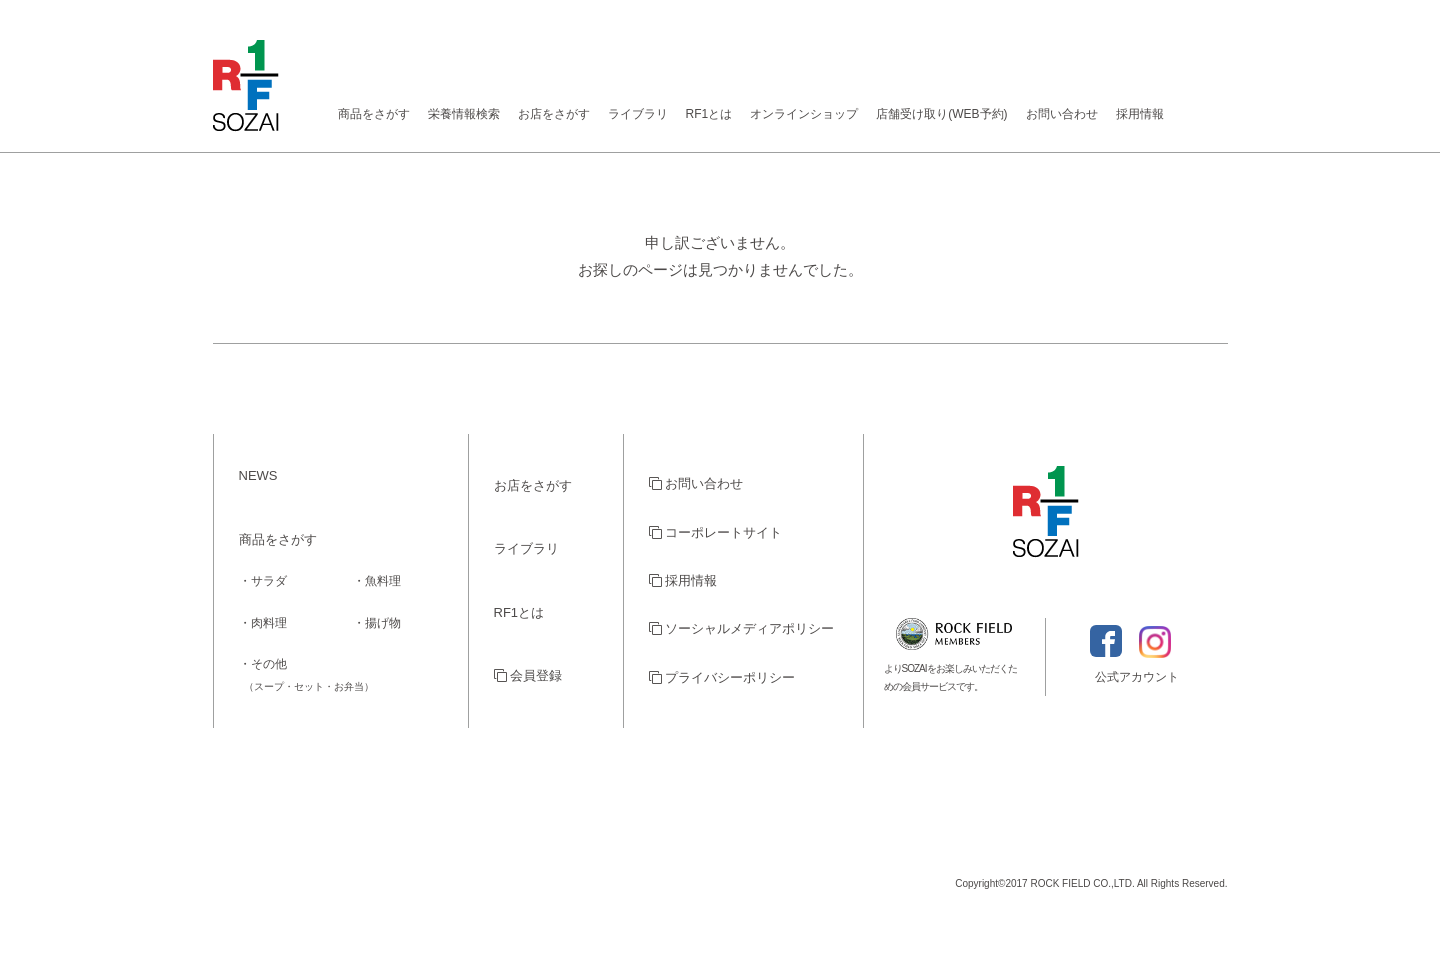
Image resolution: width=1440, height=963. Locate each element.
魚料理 (383, 581)
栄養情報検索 (464, 114)
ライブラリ (638, 114)
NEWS (258, 475)
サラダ (269, 581)
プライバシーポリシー (722, 677)
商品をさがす (374, 114)
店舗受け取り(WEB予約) (941, 114)
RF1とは (709, 114)
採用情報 (1140, 114)
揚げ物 (383, 623)
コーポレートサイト (716, 532)
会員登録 (528, 675)
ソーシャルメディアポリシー (742, 628)
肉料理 (269, 623)
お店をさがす (554, 114)
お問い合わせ (1062, 114)
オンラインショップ (804, 114)
